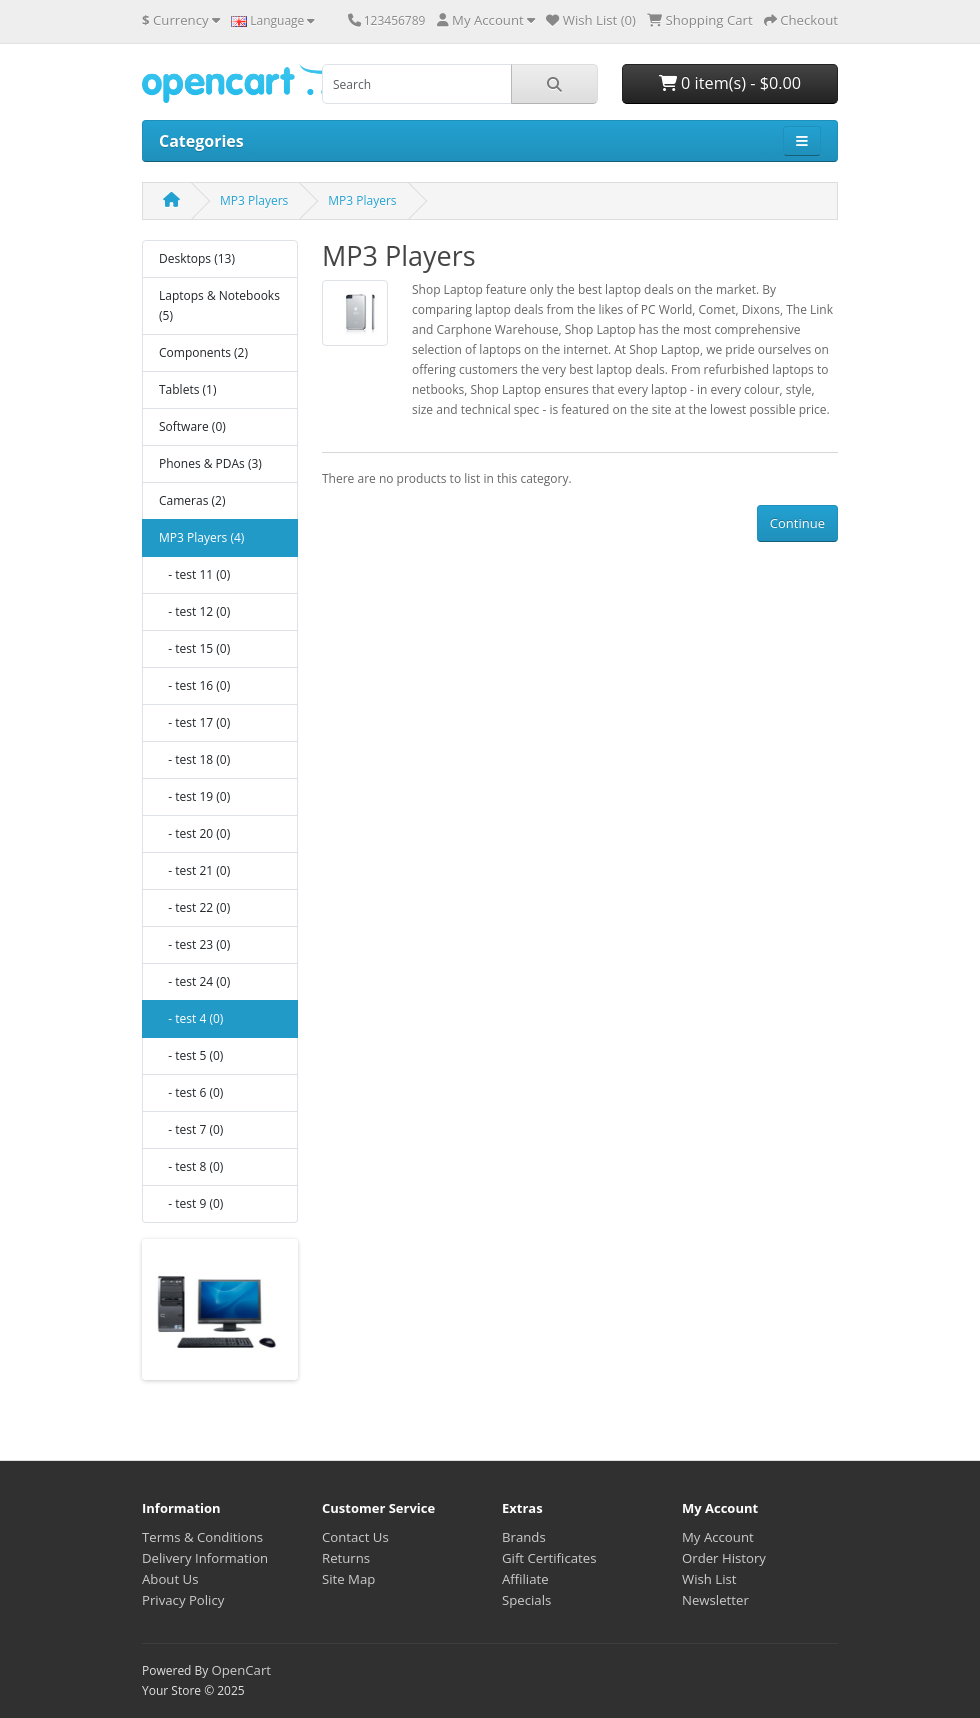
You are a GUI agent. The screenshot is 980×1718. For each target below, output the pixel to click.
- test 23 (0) (194, 944)
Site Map (348, 1579)
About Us (170, 1579)
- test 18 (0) (194, 759)
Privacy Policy (183, 1600)
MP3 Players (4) (201, 537)
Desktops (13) (197, 258)
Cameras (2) (192, 500)
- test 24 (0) (194, 981)
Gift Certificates (549, 1558)
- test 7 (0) (191, 1129)
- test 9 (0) (191, 1203)
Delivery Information (205, 1558)
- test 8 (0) (191, 1166)
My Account (718, 1537)
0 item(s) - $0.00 (730, 83)
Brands (524, 1537)
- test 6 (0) (191, 1092)
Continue (797, 523)
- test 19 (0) (194, 796)
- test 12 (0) (194, 611)
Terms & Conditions (202, 1537)
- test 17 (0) (194, 722)
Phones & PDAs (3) (210, 463)
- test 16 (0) (194, 685)
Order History (724, 1558)
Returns (346, 1558)
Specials (526, 1600)
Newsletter (715, 1600)
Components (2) (203, 352)
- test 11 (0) (194, 574)
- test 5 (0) (191, 1055)
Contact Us (355, 1537)
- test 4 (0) (191, 1018)
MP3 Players (254, 200)
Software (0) (192, 426)
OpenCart (241, 1670)
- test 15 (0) (194, 648)
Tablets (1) (187, 389)
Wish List (709, 1579)
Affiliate (525, 1579)
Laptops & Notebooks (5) (219, 305)
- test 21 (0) (194, 870)
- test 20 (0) (194, 833)
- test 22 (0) (194, 907)
